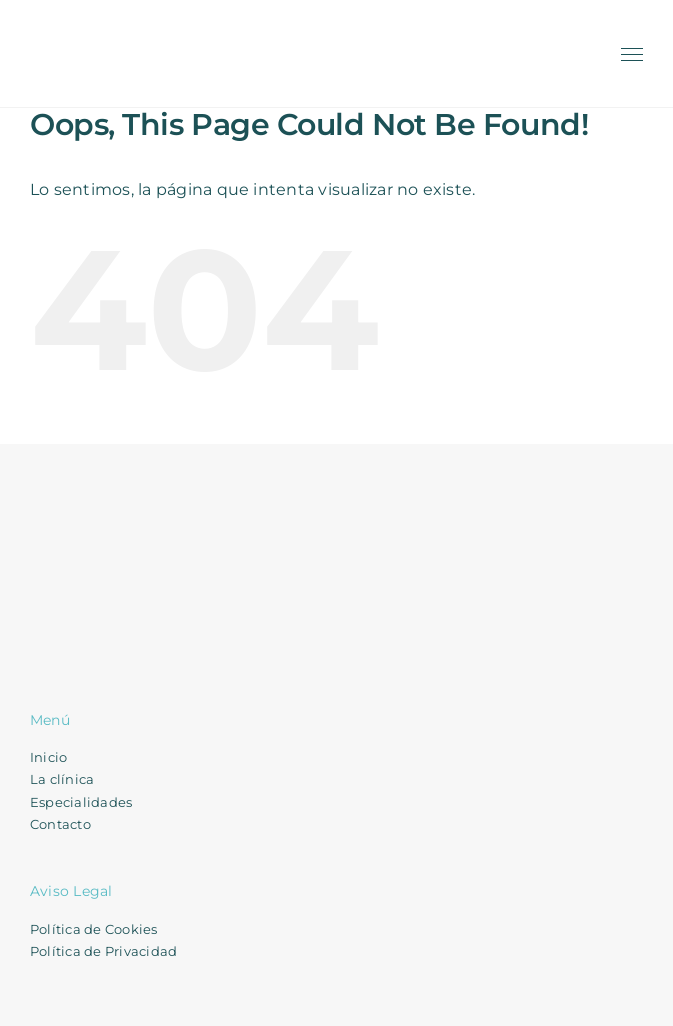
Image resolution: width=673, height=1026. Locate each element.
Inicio (48, 757)
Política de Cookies (94, 929)
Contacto (60, 824)
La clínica (62, 779)
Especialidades (81, 802)
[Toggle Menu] (632, 55)
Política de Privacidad (103, 951)
